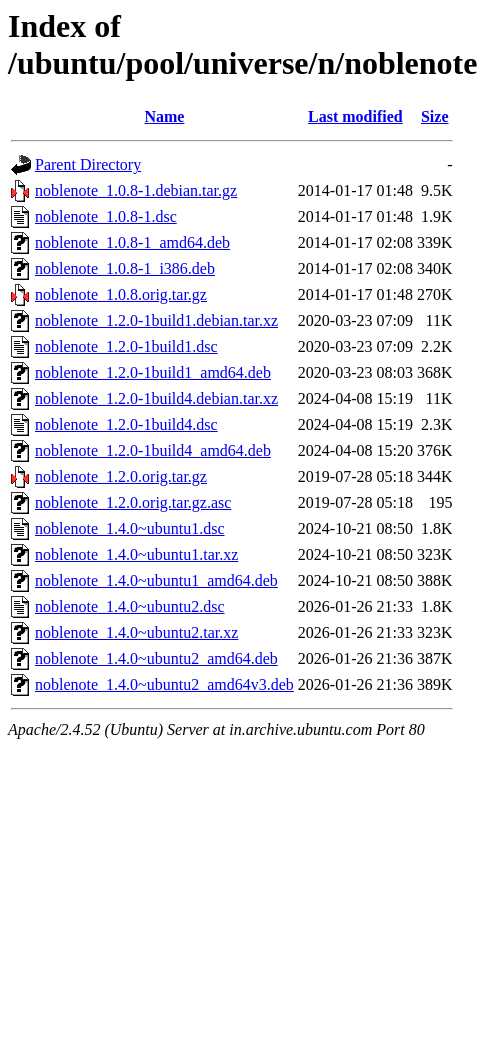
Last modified (355, 116)
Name (164, 116)
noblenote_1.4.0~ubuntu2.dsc (130, 606)
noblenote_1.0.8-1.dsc (106, 216)
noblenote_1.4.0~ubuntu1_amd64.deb (156, 580)
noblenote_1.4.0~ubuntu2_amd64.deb (156, 658)
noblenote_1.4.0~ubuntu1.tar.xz (136, 554)
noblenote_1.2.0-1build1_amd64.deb (153, 372)
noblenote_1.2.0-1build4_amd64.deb (153, 450)
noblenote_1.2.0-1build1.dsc (126, 346)
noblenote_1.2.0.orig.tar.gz (121, 476)
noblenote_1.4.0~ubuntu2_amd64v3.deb (164, 684)
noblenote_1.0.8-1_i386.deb (125, 268)
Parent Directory (88, 164)
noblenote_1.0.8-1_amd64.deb (132, 242)
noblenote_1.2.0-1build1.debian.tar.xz (156, 320)
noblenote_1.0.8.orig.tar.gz (121, 294)
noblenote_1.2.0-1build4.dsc (126, 424)
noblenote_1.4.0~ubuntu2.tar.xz (136, 632)
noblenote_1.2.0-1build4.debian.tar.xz (156, 398)
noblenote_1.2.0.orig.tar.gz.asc (133, 502)
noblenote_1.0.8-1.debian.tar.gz (136, 190)
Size (435, 116)
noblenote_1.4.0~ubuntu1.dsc (130, 528)
